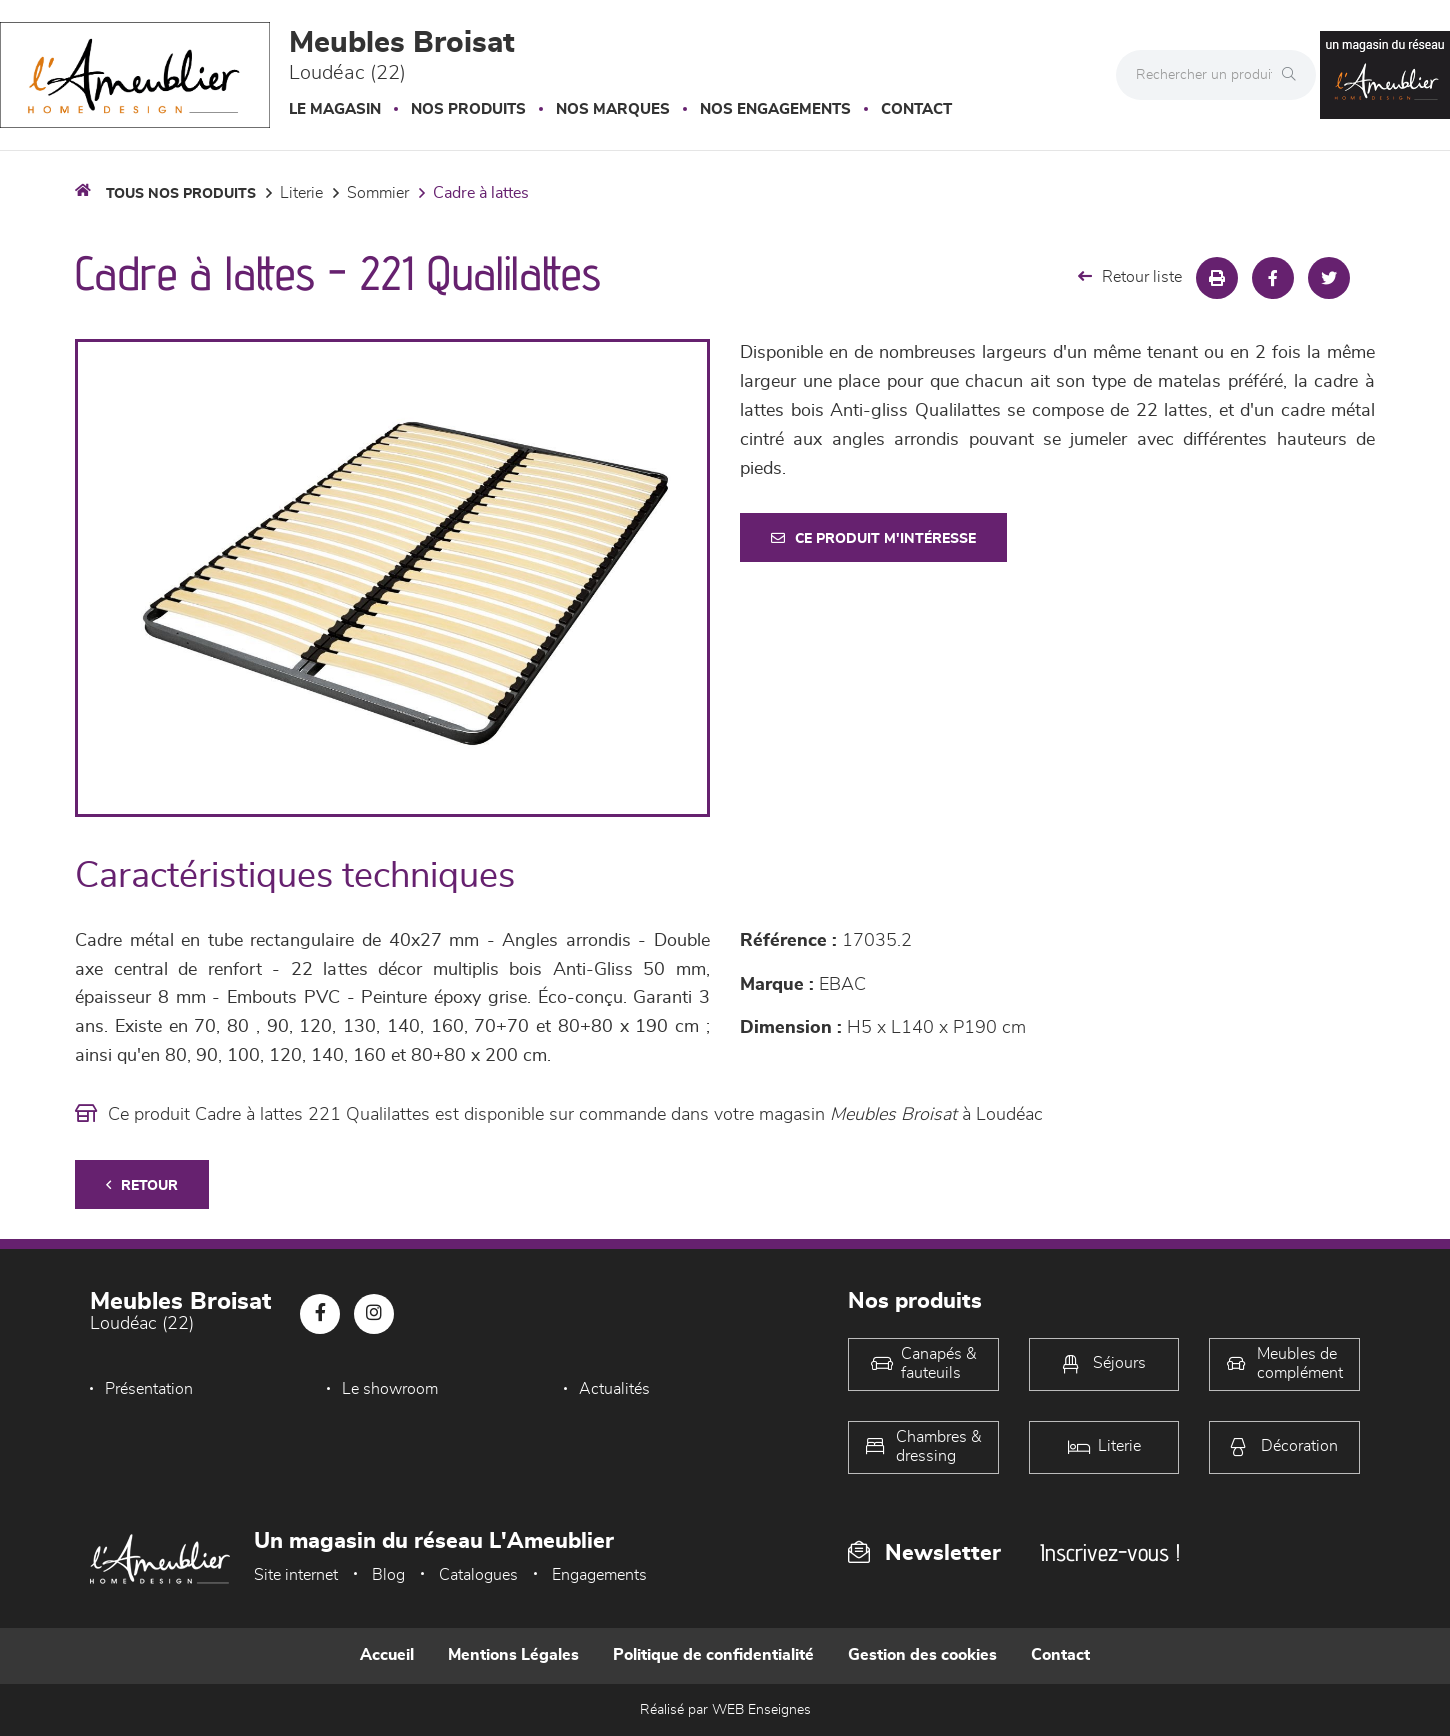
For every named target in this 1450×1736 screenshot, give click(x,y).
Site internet (296, 1575)
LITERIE (301, 193)
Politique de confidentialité (713, 1655)
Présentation (149, 1389)
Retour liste (1130, 276)
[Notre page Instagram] (374, 1314)
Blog (388, 1575)
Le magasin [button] (335, 109)
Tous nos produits (181, 194)
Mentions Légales (513, 1655)
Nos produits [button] (468, 109)
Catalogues (478, 1575)
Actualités (614, 1389)
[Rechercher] (1294, 75)
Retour (142, 1185)
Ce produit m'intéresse (873, 538)
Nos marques (613, 109)
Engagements (599, 1575)
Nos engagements (775, 109)
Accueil (387, 1655)
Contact (916, 109)
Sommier (378, 193)
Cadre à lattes (481, 193)
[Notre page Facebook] (320, 1314)
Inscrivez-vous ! (1110, 1552)
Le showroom (390, 1389)
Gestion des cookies (922, 1655)
